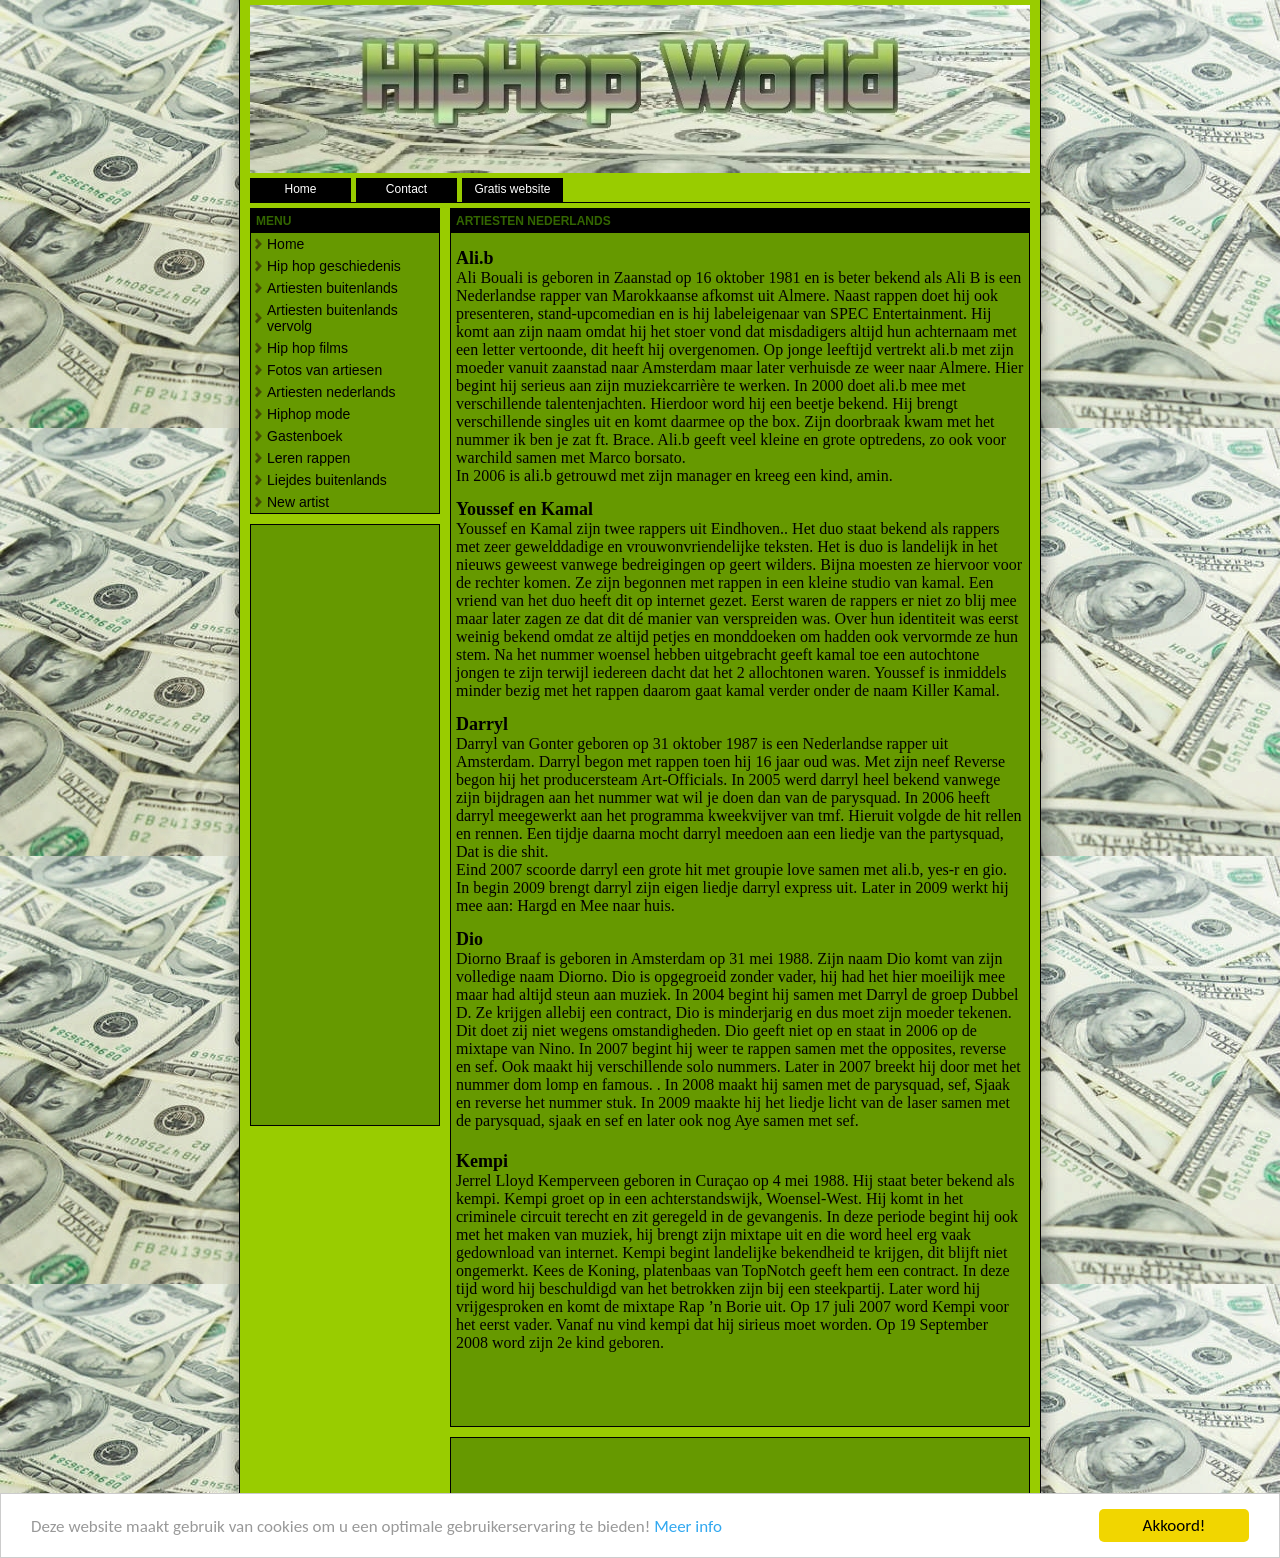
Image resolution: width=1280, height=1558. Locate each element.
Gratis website (512, 189)
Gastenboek (305, 436)
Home (300, 189)
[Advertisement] (331, 825)
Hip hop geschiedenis (334, 266)
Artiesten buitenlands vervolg (332, 318)
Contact (406, 189)
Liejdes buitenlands (327, 480)
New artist (298, 502)
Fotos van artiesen (324, 370)
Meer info (688, 1528)
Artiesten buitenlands (332, 288)
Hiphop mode (308, 414)
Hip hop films (307, 348)
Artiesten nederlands (331, 392)
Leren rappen (308, 458)
